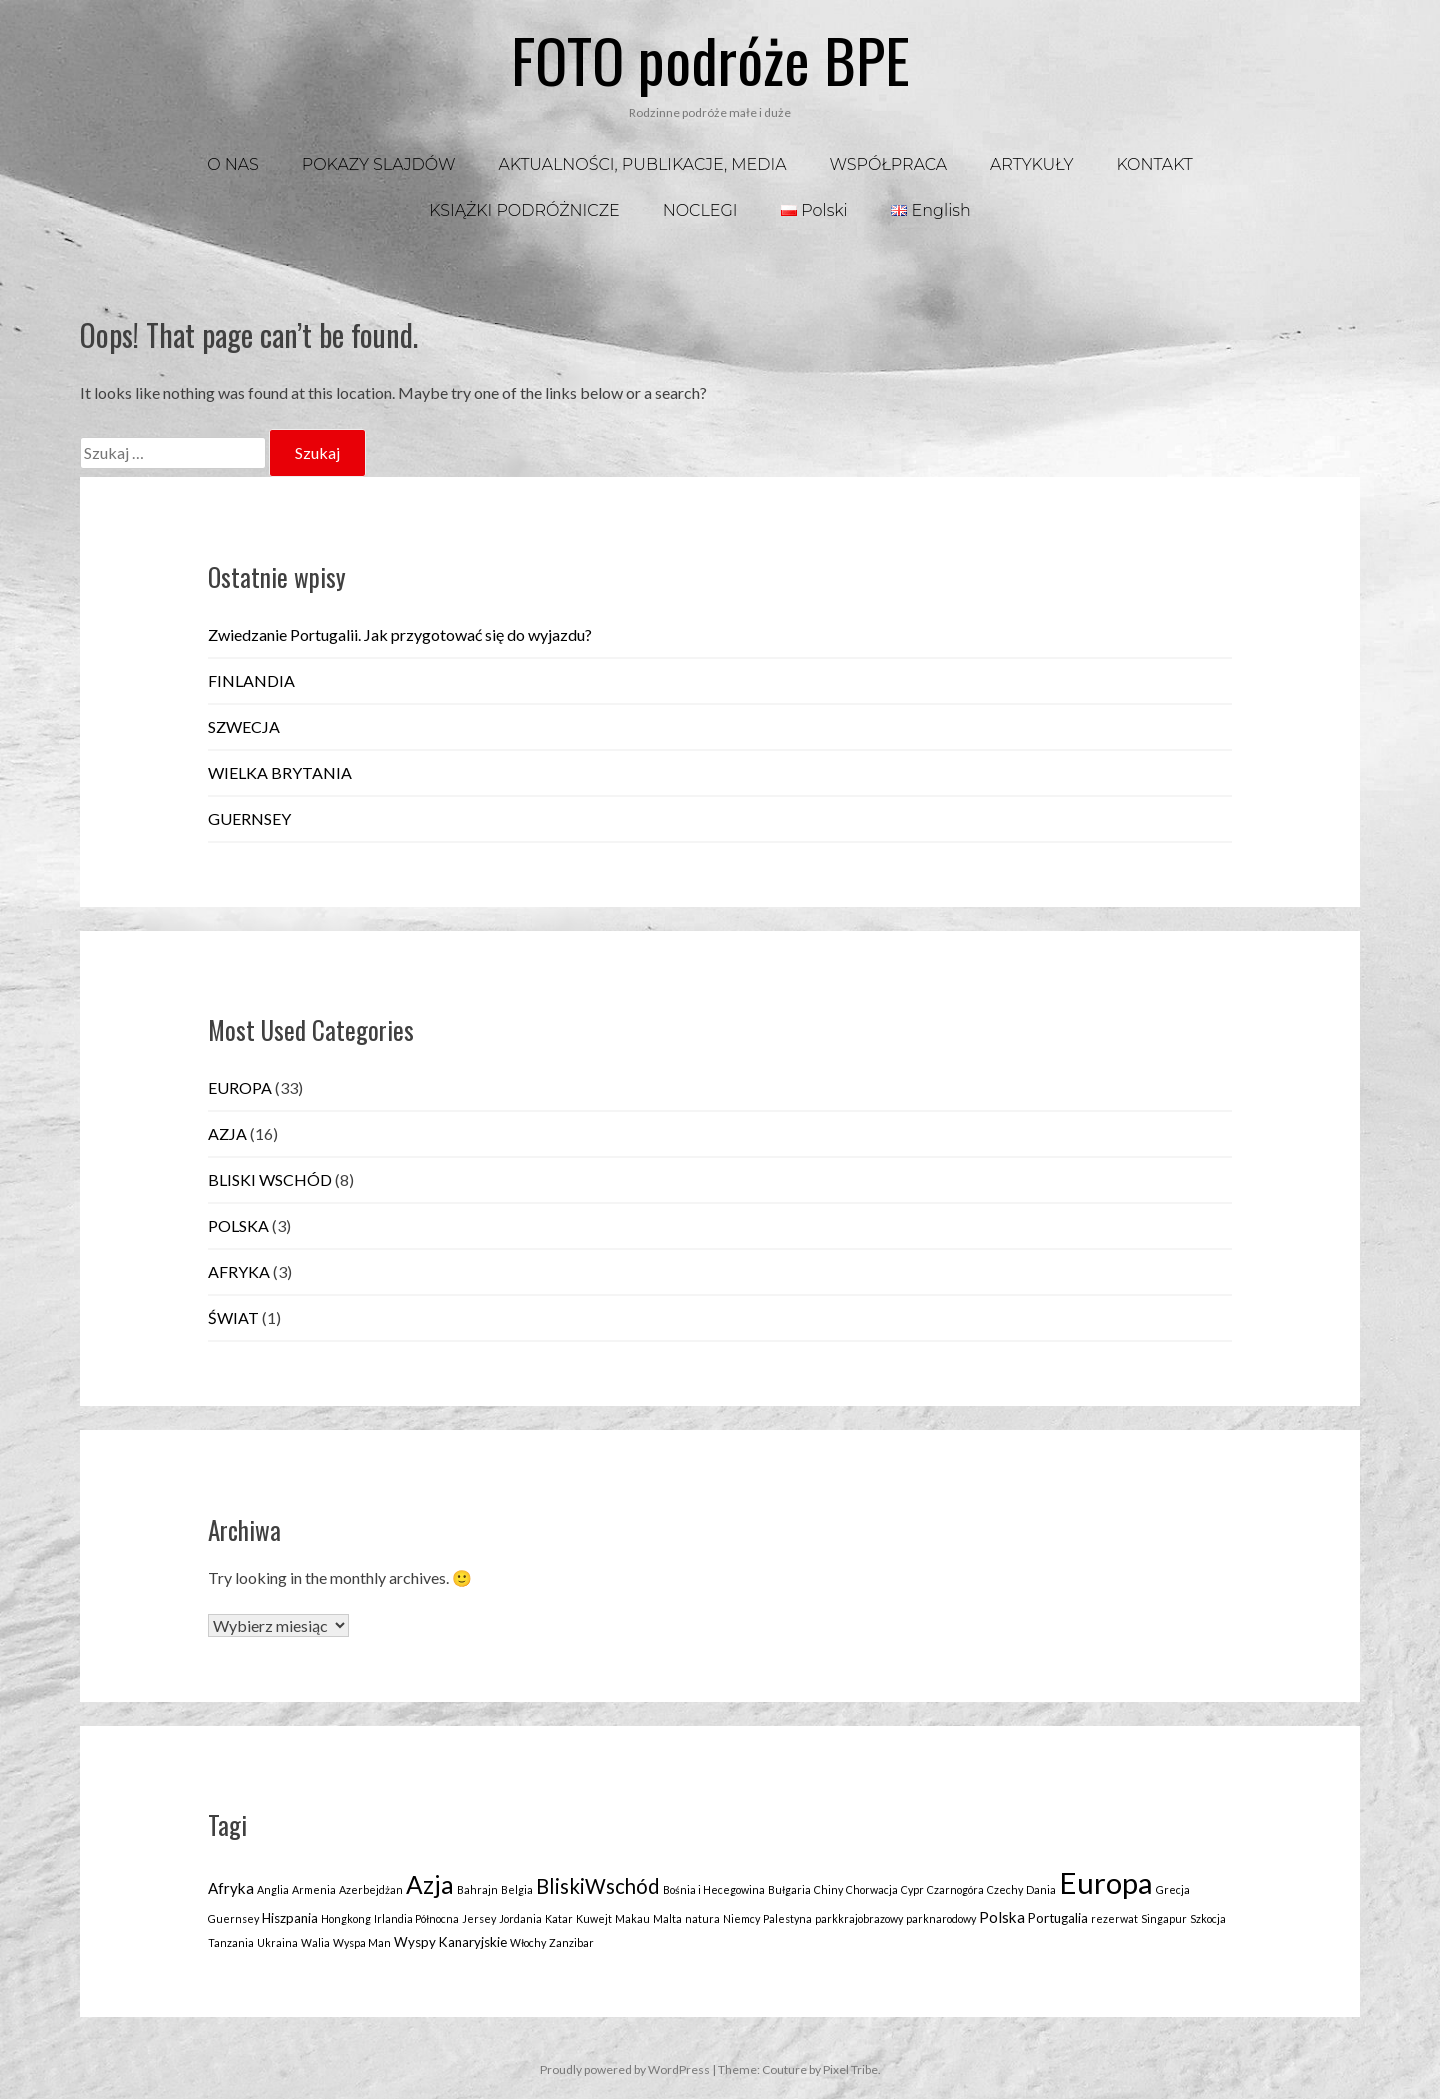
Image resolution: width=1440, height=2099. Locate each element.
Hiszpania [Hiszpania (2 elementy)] (290, 1918)
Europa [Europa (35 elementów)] (1106, 1882)
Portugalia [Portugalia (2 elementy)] (1058, 1918)
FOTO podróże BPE (710, 58)
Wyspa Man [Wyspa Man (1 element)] (362, 1942)
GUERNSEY (249, 818)
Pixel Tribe (850, 2069)
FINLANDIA (251, 680)
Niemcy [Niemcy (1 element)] (741, 1918)
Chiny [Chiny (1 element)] (828, 1889)
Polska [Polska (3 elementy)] (1002, 1917)
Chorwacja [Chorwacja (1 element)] (872, 1889)
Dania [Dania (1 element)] (1041, 1889)
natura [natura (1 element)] (702, 1918)
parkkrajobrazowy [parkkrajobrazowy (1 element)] (859, 1918)
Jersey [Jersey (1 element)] (479, 1918)
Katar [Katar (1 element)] (559, 1918)
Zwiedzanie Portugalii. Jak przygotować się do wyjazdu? (400, 634)
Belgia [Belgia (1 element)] (517, 1889)
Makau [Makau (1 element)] (632, 1918)
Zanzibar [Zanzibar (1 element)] (571, 1942)
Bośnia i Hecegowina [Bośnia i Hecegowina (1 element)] (714, 1889)
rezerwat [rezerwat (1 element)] (1114, 1918)
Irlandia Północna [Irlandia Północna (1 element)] (416, 1918)
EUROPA (240, 1087)
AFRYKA (239, 1271)
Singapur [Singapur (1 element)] (1164, 1918)
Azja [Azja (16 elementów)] (430, 1884)
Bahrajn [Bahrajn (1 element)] (477, 1889)
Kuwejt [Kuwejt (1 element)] (594, 1918)
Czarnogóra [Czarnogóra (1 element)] (955, 1889)
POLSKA (238, 1225)
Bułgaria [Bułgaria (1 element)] (789, 1889)
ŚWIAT (233, 1317)
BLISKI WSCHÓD (270, 1179)
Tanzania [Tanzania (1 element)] (231, 1942)
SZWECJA (244, 726)
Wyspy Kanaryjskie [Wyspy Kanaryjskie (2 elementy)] (450, 1942)
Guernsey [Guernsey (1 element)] (233, 1918)
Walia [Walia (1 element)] (315, 1942)
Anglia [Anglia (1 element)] (273, 1889)
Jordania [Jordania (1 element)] (520, 1918)
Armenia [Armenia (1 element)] (314, 1889)
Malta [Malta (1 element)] (667, 1918)
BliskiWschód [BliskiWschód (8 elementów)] (598, 1886)
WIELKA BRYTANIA (280, 772)
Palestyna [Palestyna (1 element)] (787, 1918)
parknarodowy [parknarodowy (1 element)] (941, 1918)
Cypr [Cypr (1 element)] (912, 1889)
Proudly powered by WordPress (625, 2069)
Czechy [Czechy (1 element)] (1005, 1889)
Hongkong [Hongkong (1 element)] (346, 1918)
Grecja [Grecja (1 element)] (1173, 1889)
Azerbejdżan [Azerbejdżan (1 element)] (371, 1889)
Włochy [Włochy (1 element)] (528, 1942)
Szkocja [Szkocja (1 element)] (1208, 1918)
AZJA (227, 1133)
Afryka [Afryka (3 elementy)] (231, 1888)
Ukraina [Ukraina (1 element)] (277, 1942)
